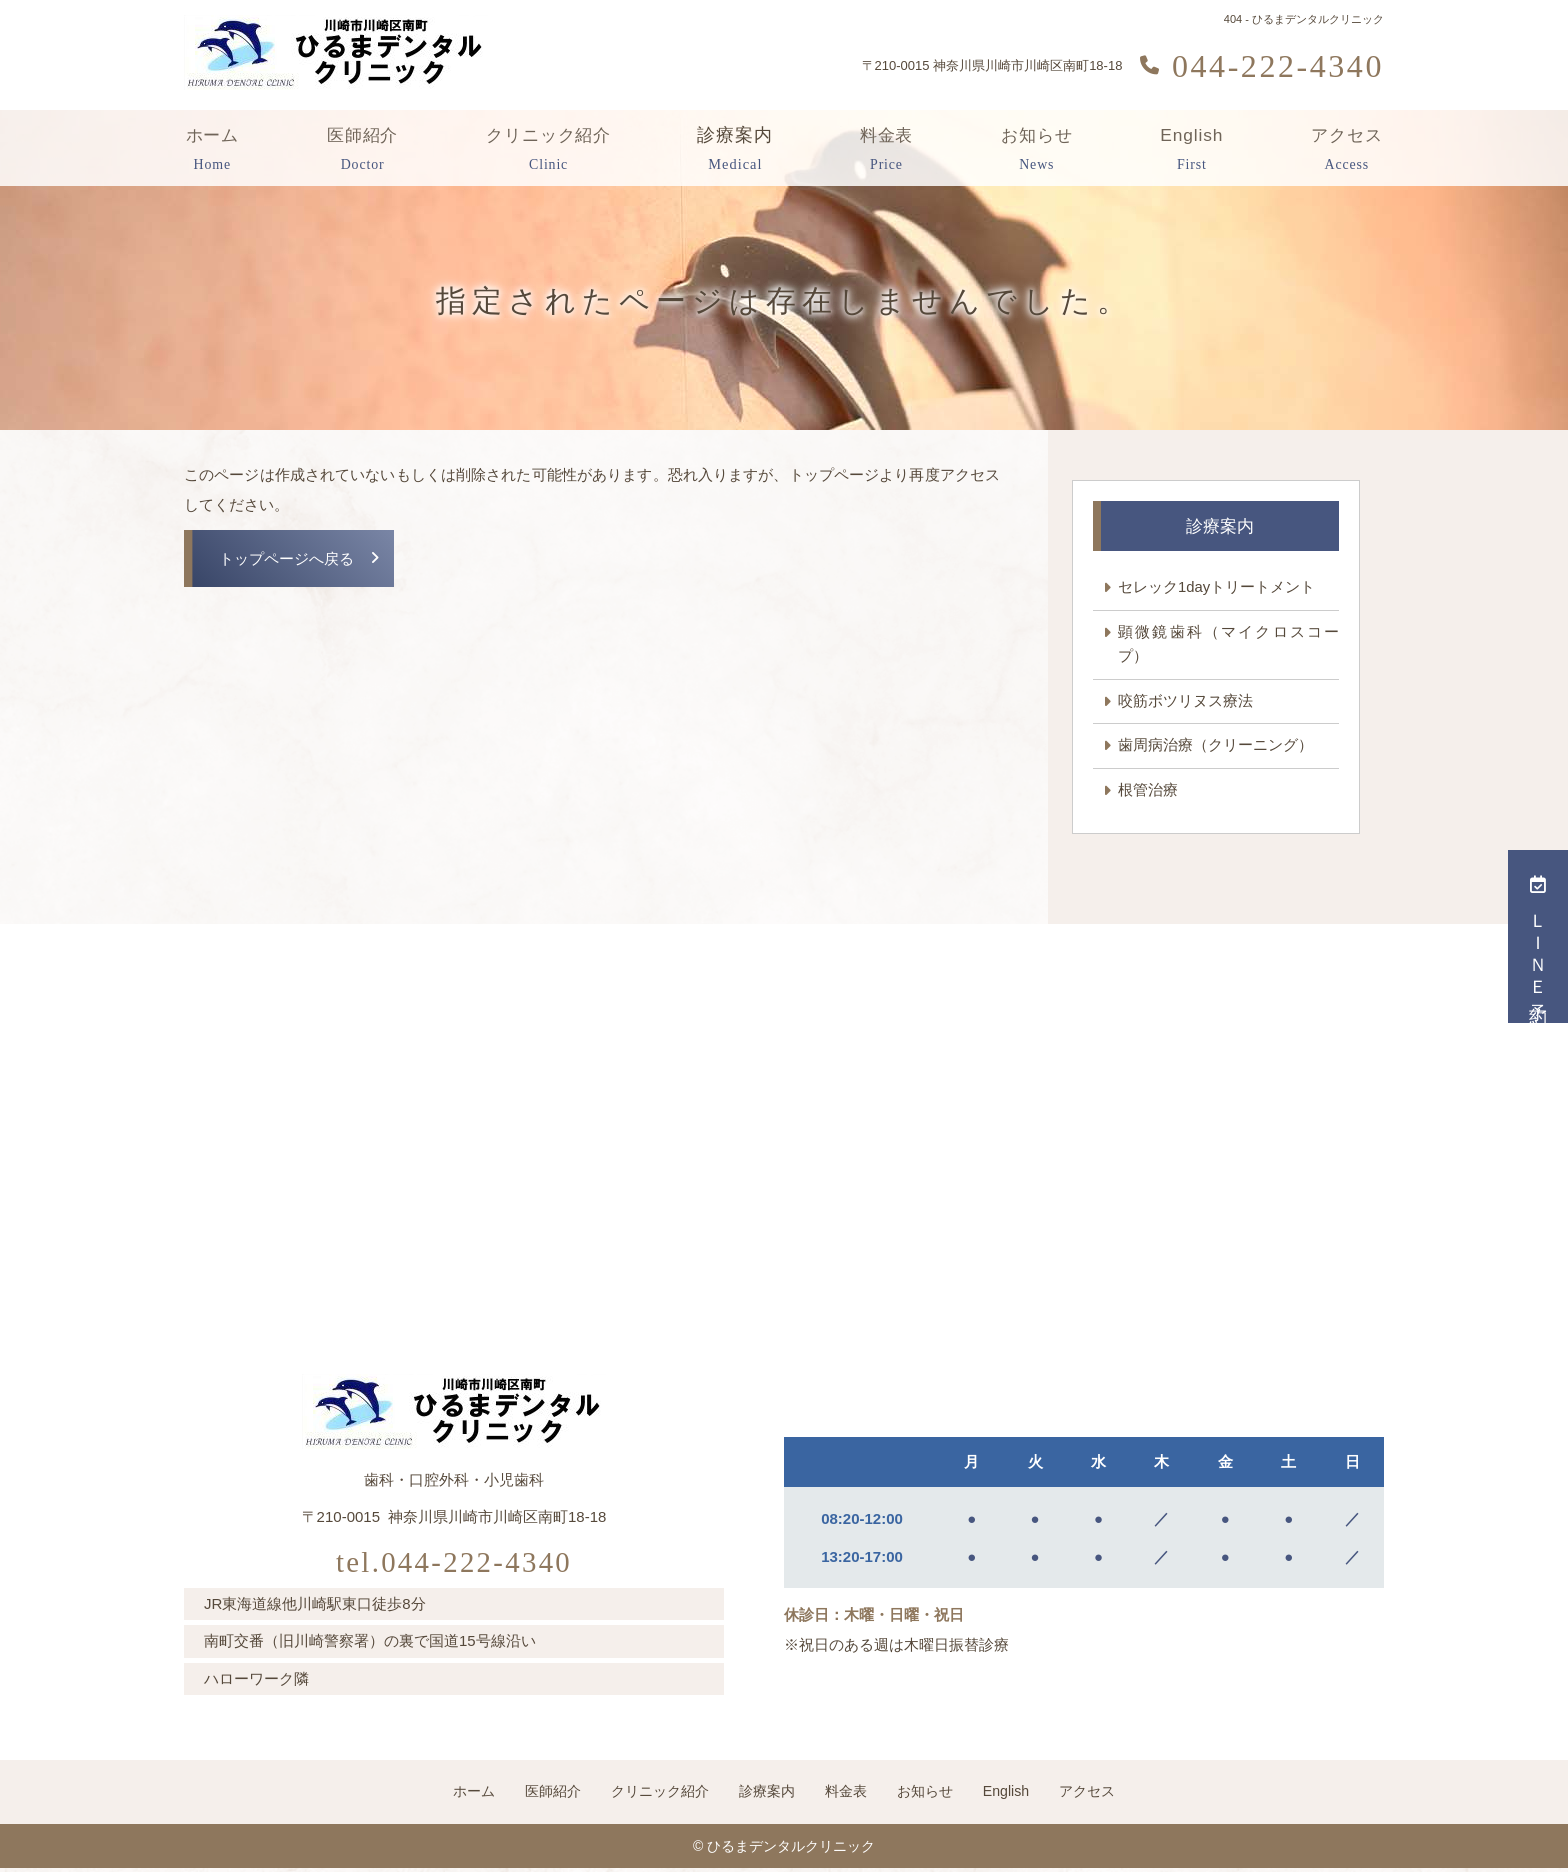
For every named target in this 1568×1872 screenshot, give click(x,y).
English (1192, 150)
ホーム (212, 150)
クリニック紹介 (550, 150)
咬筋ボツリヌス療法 (1185, 701)
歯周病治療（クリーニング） (1215, 746)
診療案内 (738, 150)
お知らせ (1037, 150)
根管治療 (1148, 791)
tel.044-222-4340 (454, 1561)
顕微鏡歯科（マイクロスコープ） (1228, 644)
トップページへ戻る (286, 559)
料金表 (887, 150)
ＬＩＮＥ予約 (1538, 936)
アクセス (1346, 150)
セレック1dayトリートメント (1217, 587)
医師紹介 (362, 150)
